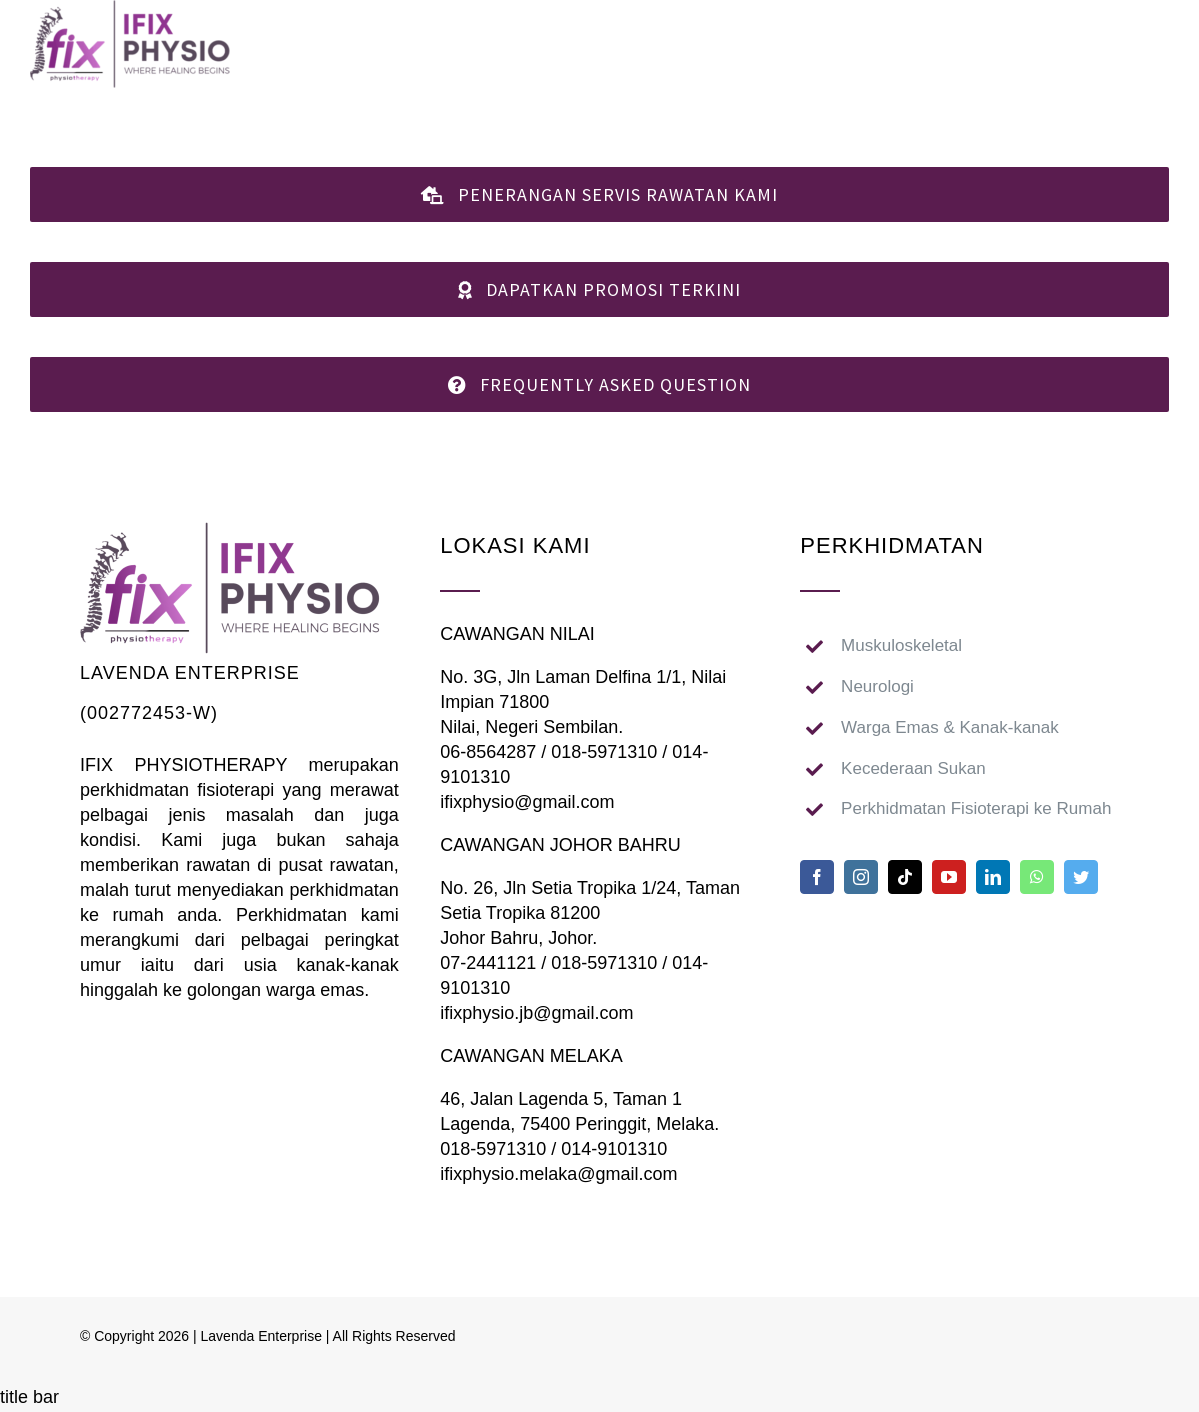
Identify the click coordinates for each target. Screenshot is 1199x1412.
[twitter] (1081, 877)
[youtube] (949, 877)
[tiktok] (905, 877)
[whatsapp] (1037, 877)
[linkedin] (993, 877)
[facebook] (817, 877)
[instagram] (861, 877)
